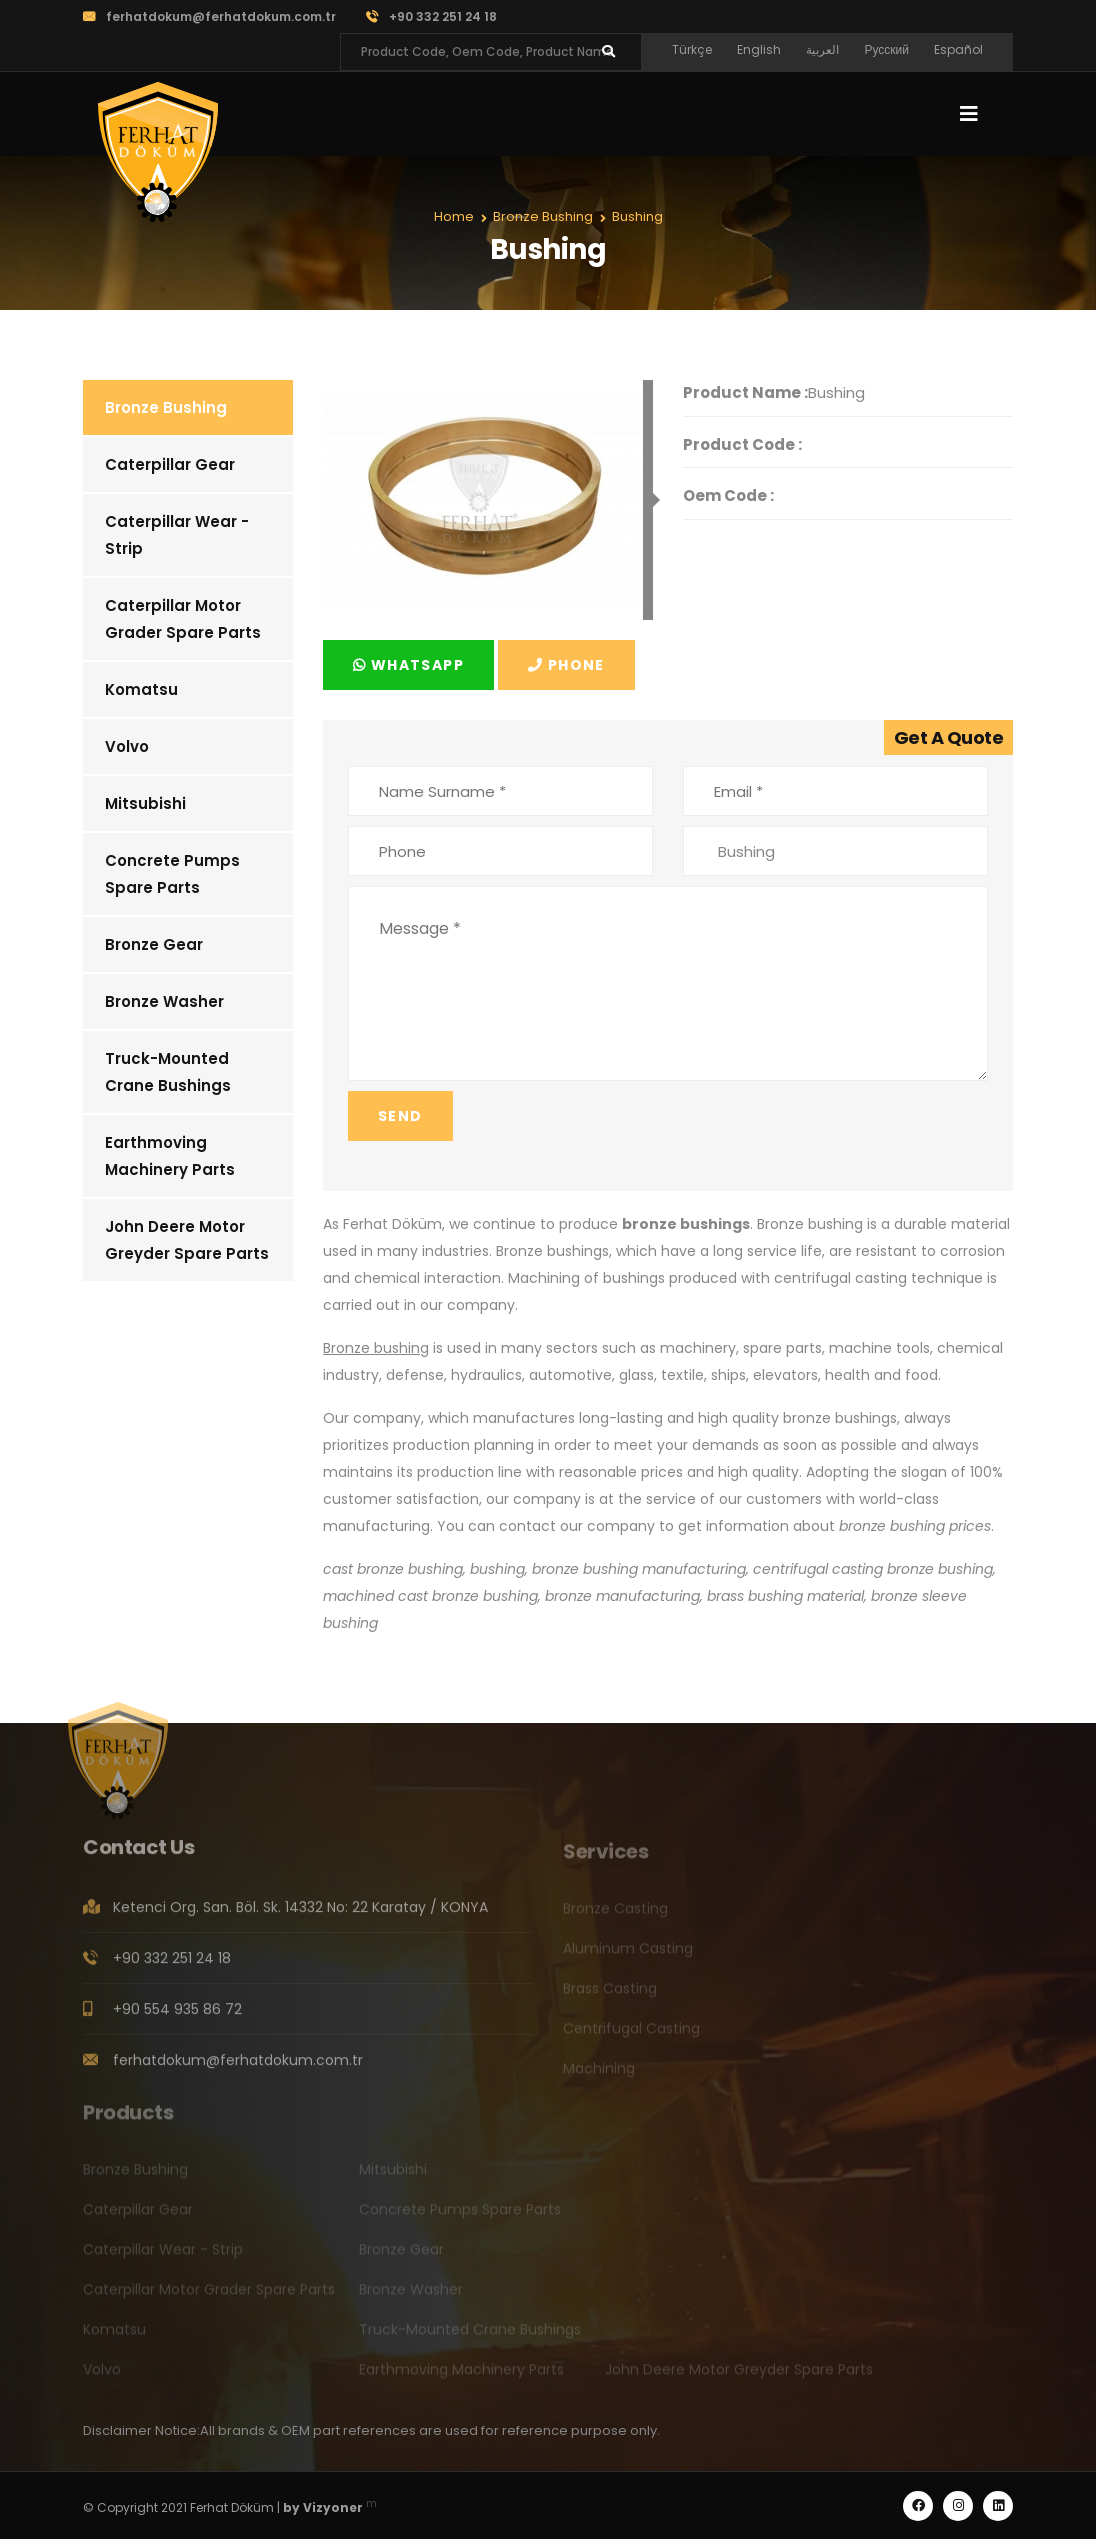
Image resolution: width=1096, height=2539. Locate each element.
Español (958, 49)
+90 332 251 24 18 (431, 16)
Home (454, 216)
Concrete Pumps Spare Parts (172, 874)
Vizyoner (333, 2507)
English (759, 49)
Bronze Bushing (166, 407)
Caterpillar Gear (170, 464)
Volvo (127, 746)
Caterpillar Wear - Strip (177, 535)
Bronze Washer (164, 1001)
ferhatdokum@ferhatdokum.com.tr (209, 16)
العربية (822, 49)
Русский (886, 49)
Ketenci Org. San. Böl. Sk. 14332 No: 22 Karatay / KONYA (300, 1914)
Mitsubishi (145, 803)
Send (400, 1116)
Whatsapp (408, 665)
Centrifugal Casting (631, 2034)
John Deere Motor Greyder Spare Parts (187, 1240)
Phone (566, 665)
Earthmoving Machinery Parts (170, 1156)
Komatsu (141, 689)
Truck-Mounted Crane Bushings (168, 1072)
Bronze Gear (154, 944)
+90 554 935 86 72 (177, 2016)
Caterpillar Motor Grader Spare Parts (183, 619)
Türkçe (692, 49)
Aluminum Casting (628, 1954)
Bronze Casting (615, 1914)
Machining (599, 2074)
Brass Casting (610, 1994)
